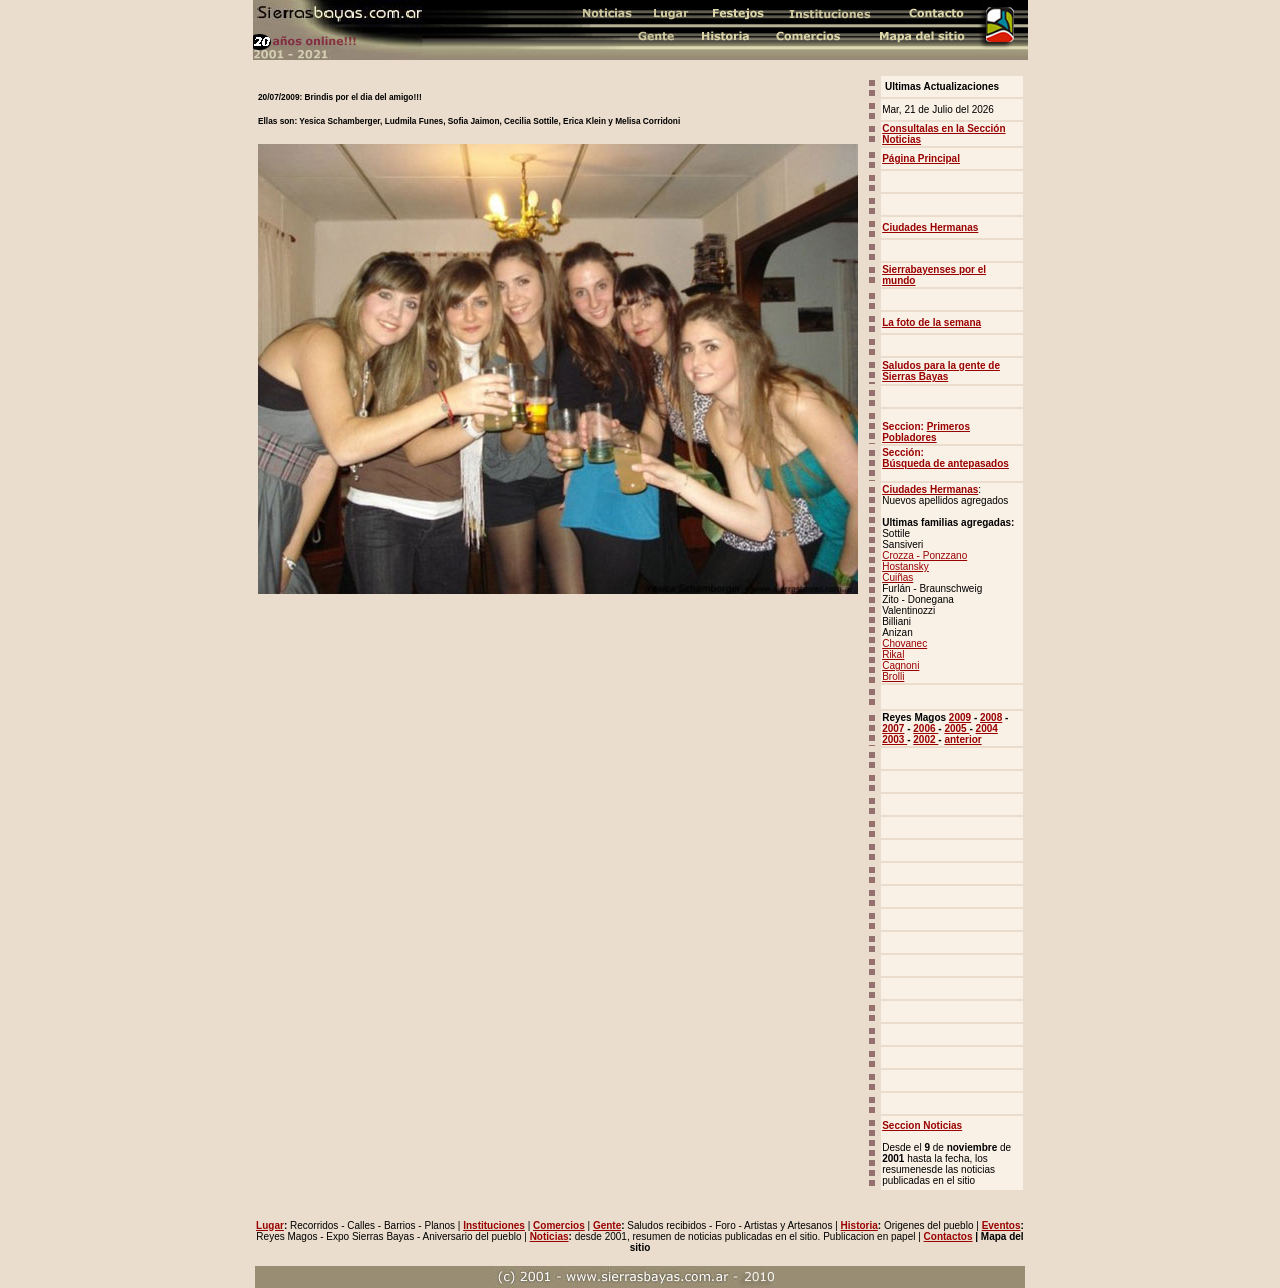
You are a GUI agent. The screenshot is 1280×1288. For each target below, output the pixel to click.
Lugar (270, 1225)
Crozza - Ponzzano (924, 555)
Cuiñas (897, 577)
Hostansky (905, 566)
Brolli (893, 676)
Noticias (549, 1236)
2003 (894, 739)
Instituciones (494, 1225)
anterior (962, 739)
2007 (893, 728)
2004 (987, 728)
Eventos (1001, 1225)
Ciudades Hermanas (930, 489)
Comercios (559, 1225)
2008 (991, 717)
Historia (859, 1225)
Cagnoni (900, 665)
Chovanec (904, 643)
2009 (960, 717)
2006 (925, 728)
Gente (607, 1225)
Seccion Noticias (922, 1125)
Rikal (893, 654)
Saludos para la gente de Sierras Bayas (941, 371)
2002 (925, 739)
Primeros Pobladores (926, 432)
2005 (956, 728)
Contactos (948, 1236)
